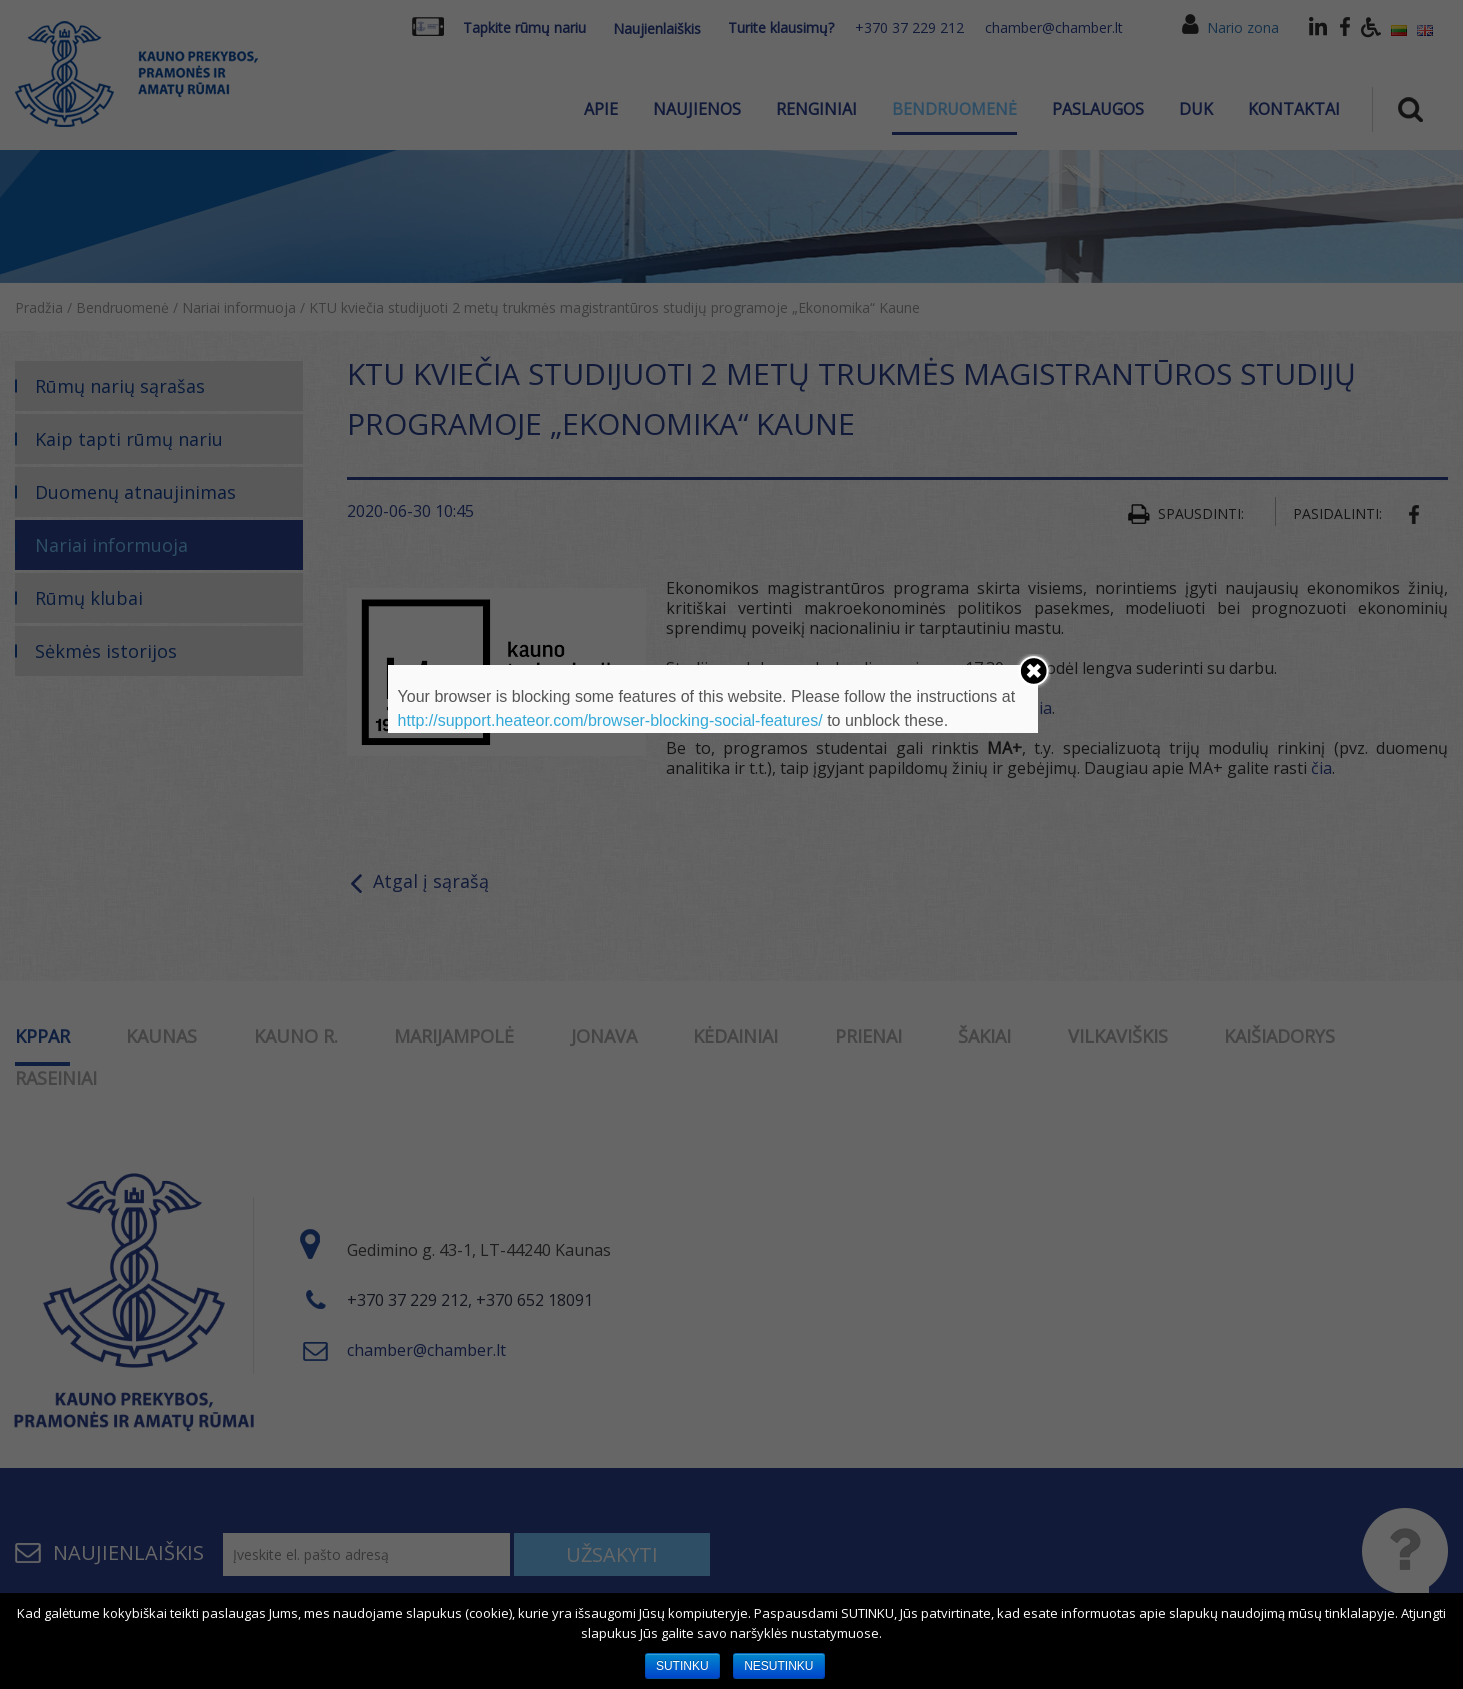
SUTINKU (682, 1666)
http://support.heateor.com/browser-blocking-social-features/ (610, 720)
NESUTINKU (778, 1666)
